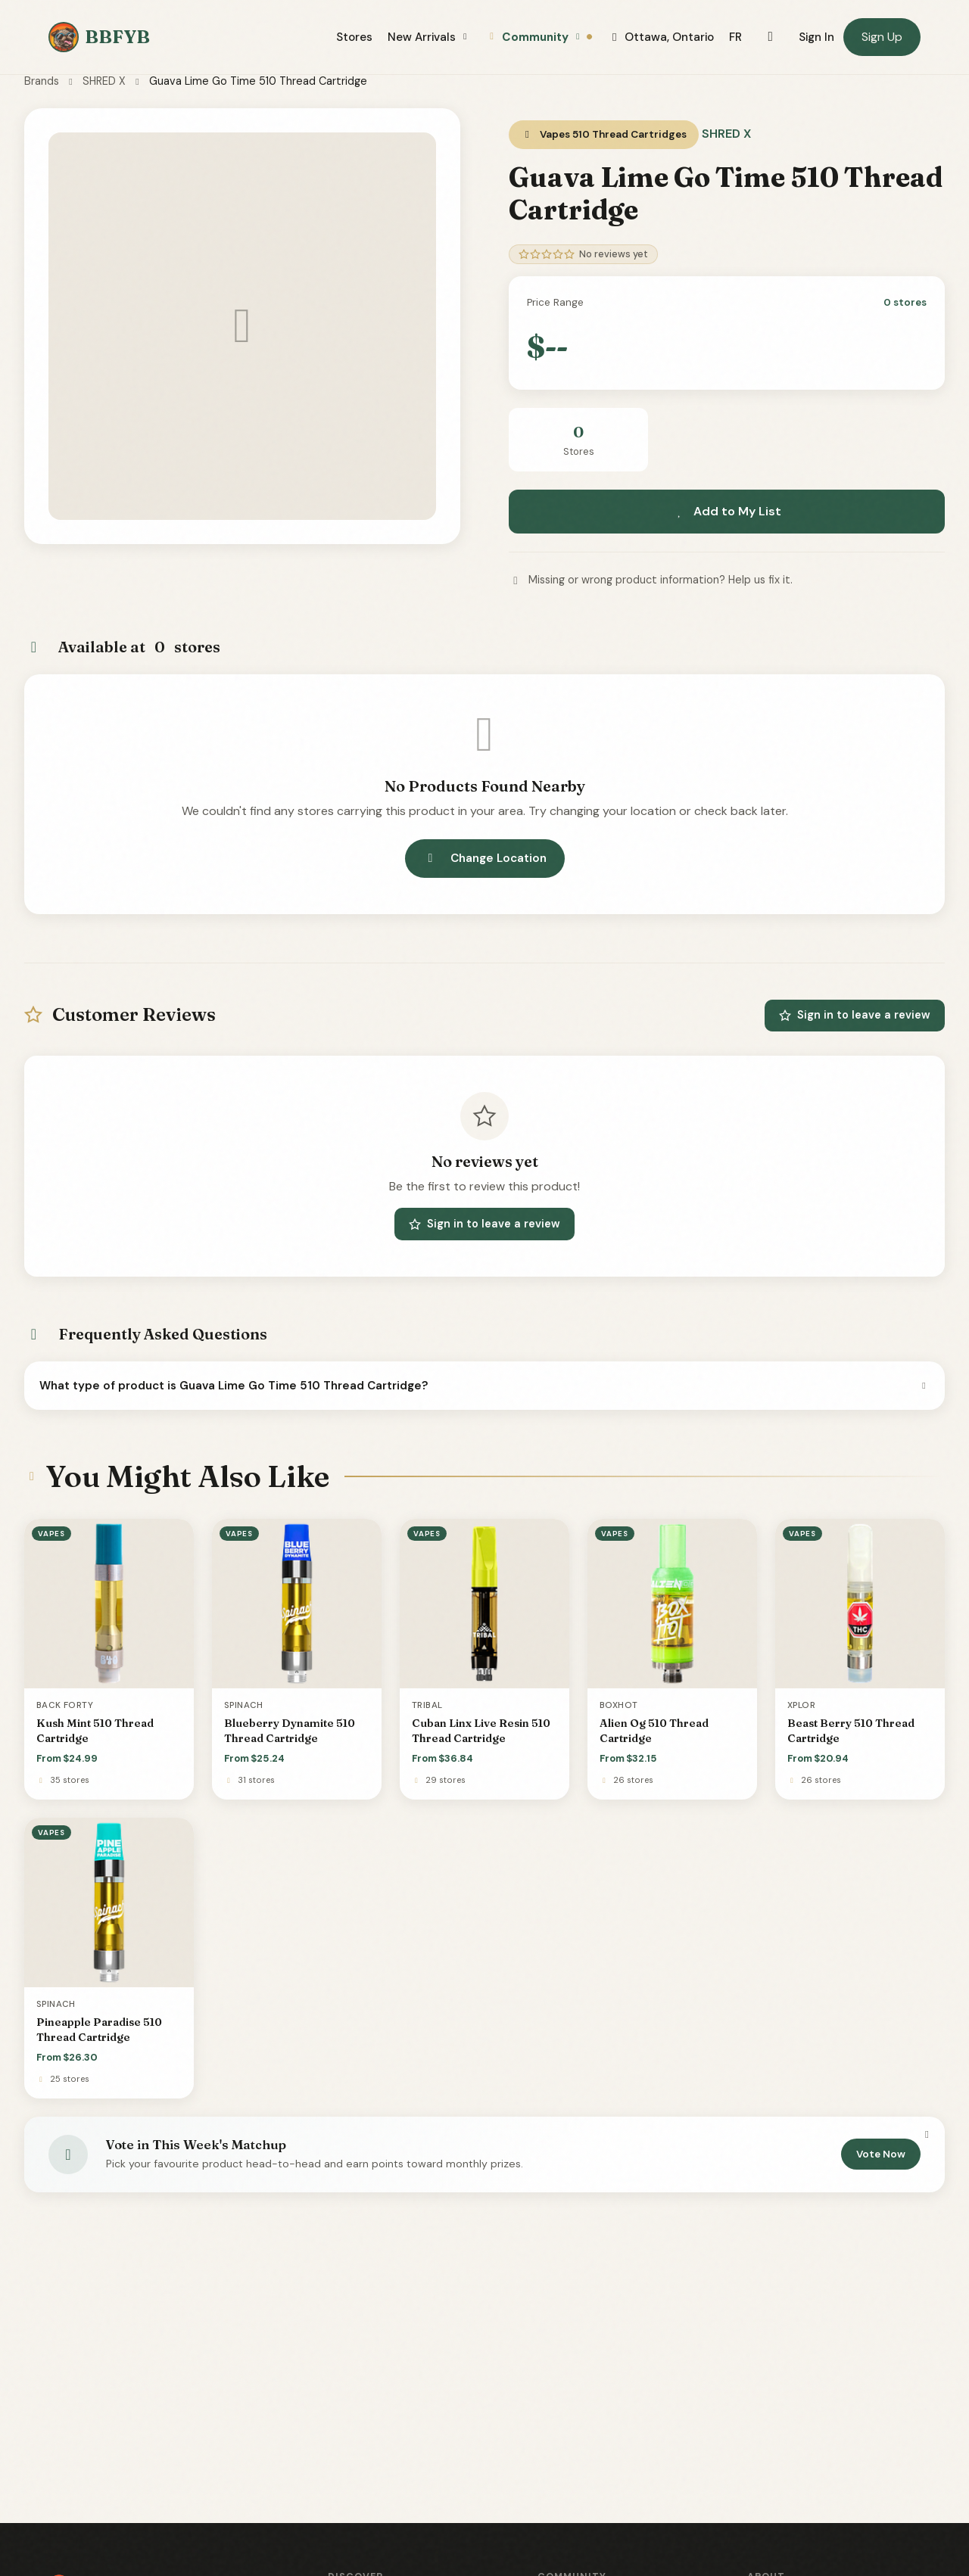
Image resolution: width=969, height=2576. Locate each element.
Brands (41, 81)
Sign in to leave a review (854, 1015)
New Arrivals (429, 37)
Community (539, 37)
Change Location (485, 858)
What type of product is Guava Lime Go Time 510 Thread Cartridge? (484, 1385)
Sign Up (882, 37)
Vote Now (880, 2154)
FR (735, 37)
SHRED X (104, 81)
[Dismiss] (926, 2134)
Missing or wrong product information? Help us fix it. (651, 579)
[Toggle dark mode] (770, 37)
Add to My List (726, 511)
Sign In (816, 37)
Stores (354, 37)
